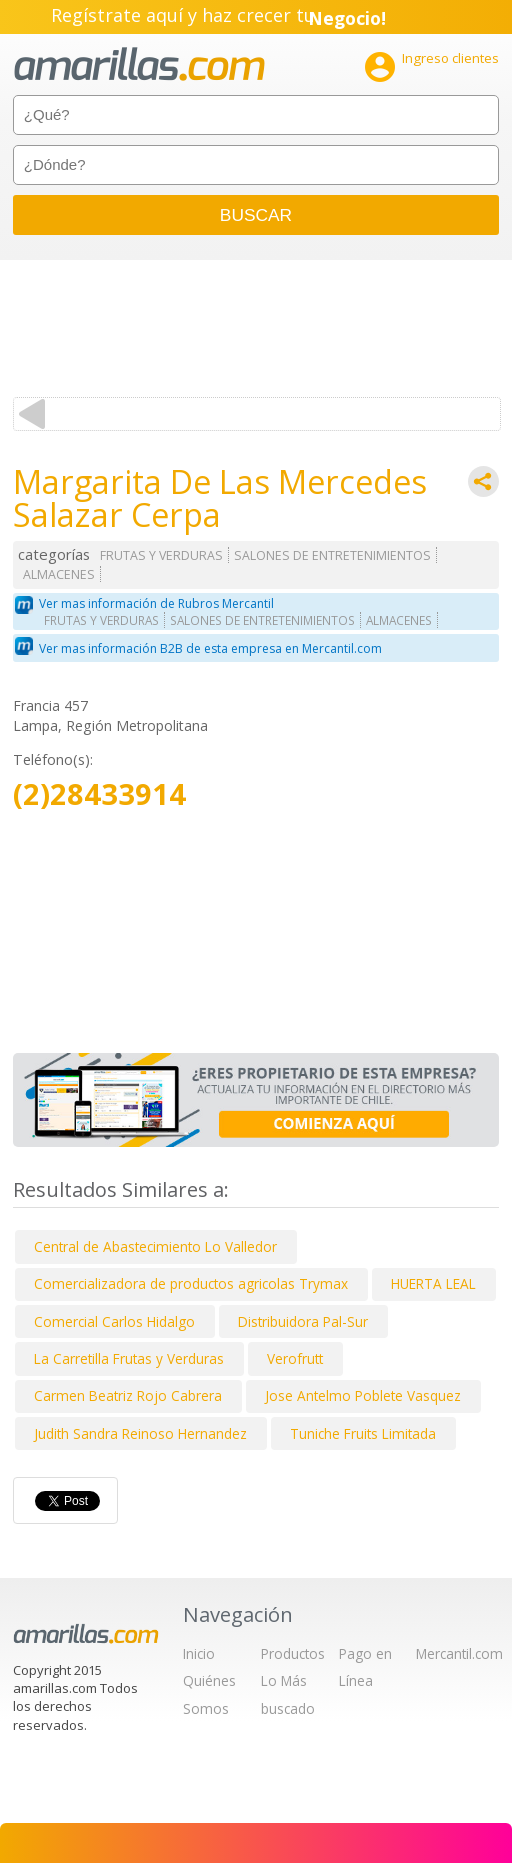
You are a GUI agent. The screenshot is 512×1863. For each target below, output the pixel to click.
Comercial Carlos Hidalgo (114, 1321)
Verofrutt (295, 1358)
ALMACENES (59, 574)
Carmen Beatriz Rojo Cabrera (128, 1395)
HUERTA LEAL (433, 1283)
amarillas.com (139, 64)
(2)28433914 (99, 794)
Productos (293, 1653)
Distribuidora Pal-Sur (303, 1321)
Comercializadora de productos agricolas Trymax (191, 1283)
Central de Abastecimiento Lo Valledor (155, 1246)
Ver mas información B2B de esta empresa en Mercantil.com (210, 648)
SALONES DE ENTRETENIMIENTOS (332, 555)
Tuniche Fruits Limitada (363, 1433)
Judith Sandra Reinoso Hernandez (140, 1433)
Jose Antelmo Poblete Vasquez (363, 1395)
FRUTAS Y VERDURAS (161, 555)
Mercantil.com (459, 1653)
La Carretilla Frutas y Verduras (129, 1358)
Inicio (199, 1653)
